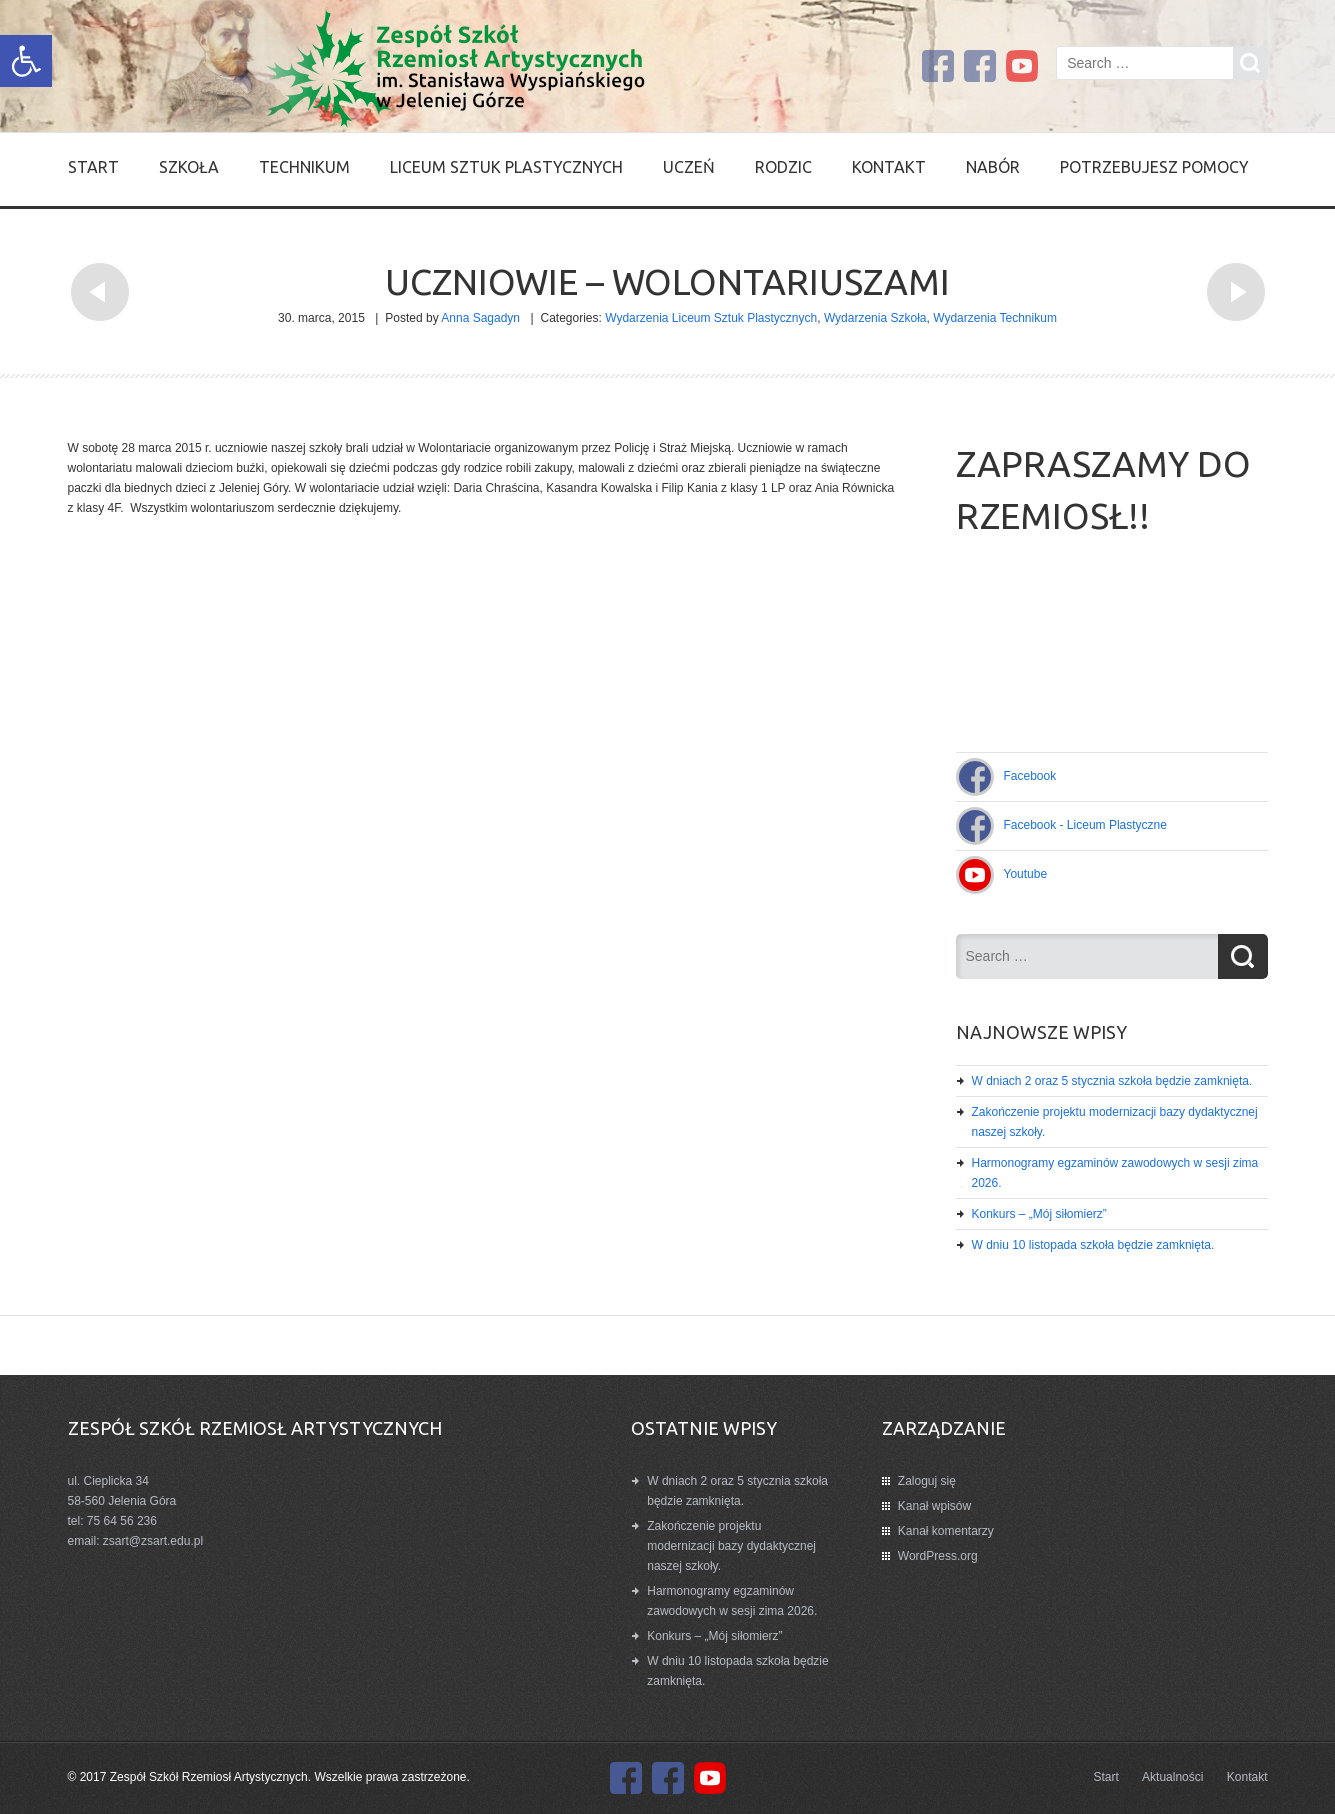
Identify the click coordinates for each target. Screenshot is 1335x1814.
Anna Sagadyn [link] (480, 318)
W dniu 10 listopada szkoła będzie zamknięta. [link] (1093, 1245)
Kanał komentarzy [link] (946, 1531)
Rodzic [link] (783, 167)
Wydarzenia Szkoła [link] (875, 318)
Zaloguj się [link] (927, 1481)
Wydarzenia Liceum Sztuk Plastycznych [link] (711, 318)
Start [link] (93, 167)
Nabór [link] (993, 167)
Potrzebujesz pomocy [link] (1154, 167)
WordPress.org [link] (938, 1556)
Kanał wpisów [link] (934, 1506)
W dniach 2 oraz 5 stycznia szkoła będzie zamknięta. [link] (1112, 1081)
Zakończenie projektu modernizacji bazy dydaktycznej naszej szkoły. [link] (731, 1546)
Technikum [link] (304, 167)
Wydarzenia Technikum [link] (995, 318)
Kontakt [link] (889, 167)
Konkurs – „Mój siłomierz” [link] (1039, 1214)
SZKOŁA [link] (189, 167)
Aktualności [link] (1172, 1777)
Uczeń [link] (689, 167)
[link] (26, 61)
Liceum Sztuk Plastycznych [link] (506, 167)
